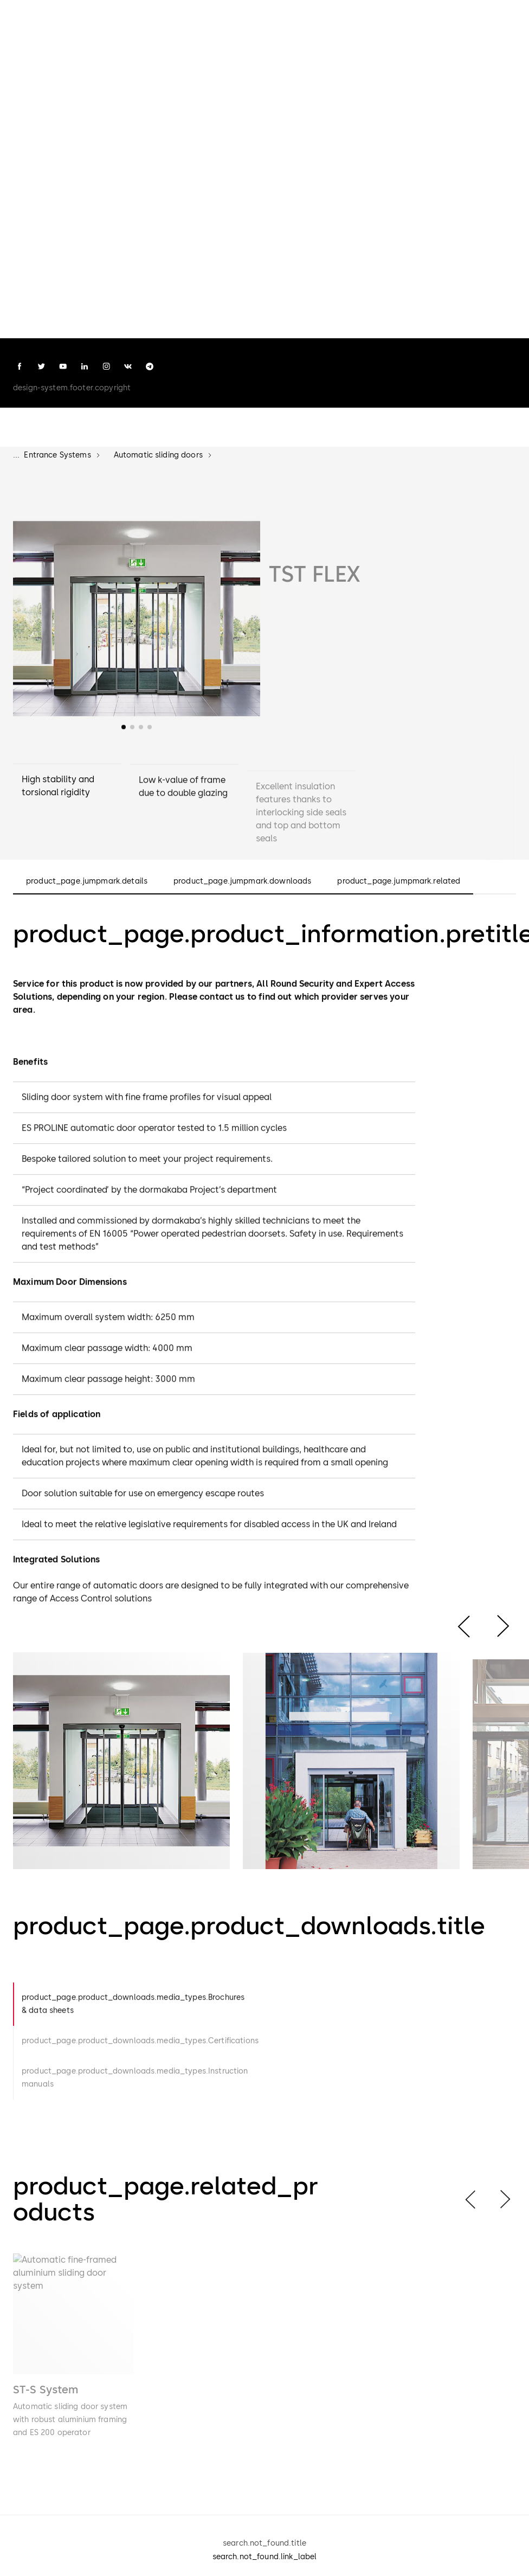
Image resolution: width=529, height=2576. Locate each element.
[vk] (128, 366)
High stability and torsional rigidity (58, 791)
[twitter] (41, 366)
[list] (264, 2365)
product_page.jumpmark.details (86, 881)
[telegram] (149, 366)
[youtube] (63, 366)
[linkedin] (84, 366)
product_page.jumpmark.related (398, 881)
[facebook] (19, 366)
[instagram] (106, 366)
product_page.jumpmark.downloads (242, 881)
